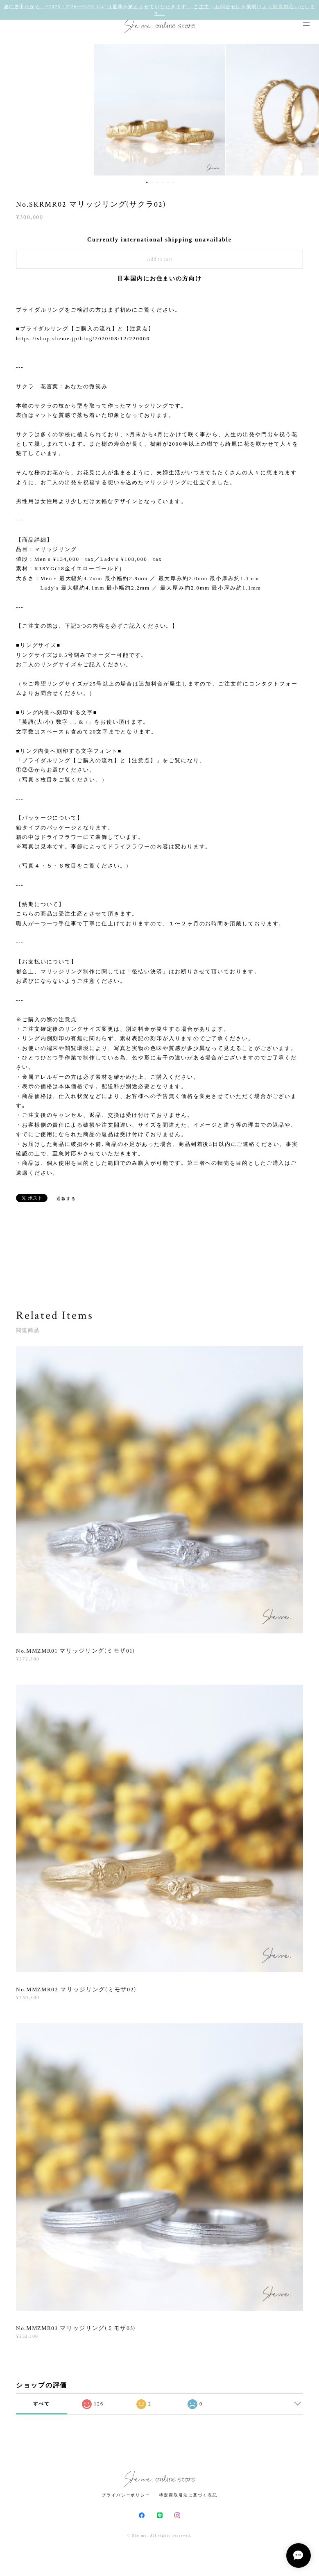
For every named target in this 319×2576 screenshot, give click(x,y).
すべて (41, 2404)
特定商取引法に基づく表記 (188, 2495)
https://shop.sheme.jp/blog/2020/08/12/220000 (83, 338)
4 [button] (163, 182)
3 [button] (157, 182)
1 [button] (147, 182)
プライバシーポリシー (126, 2495)
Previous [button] (12, 110)
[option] (159, 109)
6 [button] (173, 182)
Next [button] (307, 110)
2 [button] (152, 182)
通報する (66, 1198)
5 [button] (168, 182)
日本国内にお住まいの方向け (159, 279)
